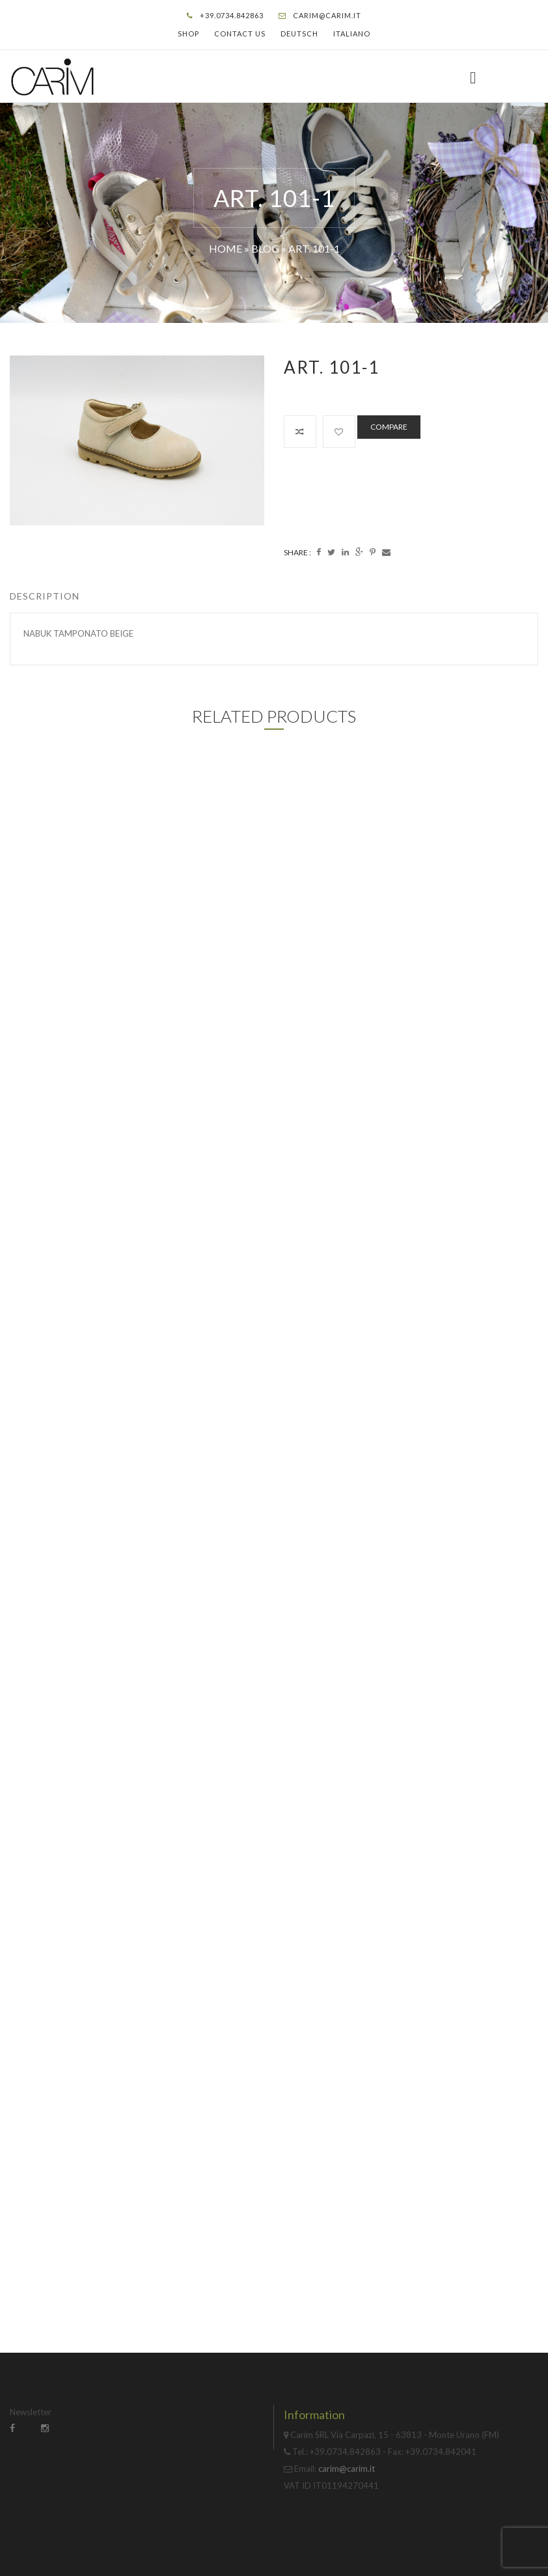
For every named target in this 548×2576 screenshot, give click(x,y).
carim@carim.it (327, 15)
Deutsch (299, 33)
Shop (188, 33)
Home (225, 248)
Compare (388, 427)
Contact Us (240, 33)
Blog (265, 248)
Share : (297, 552)
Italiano (351, 33)
